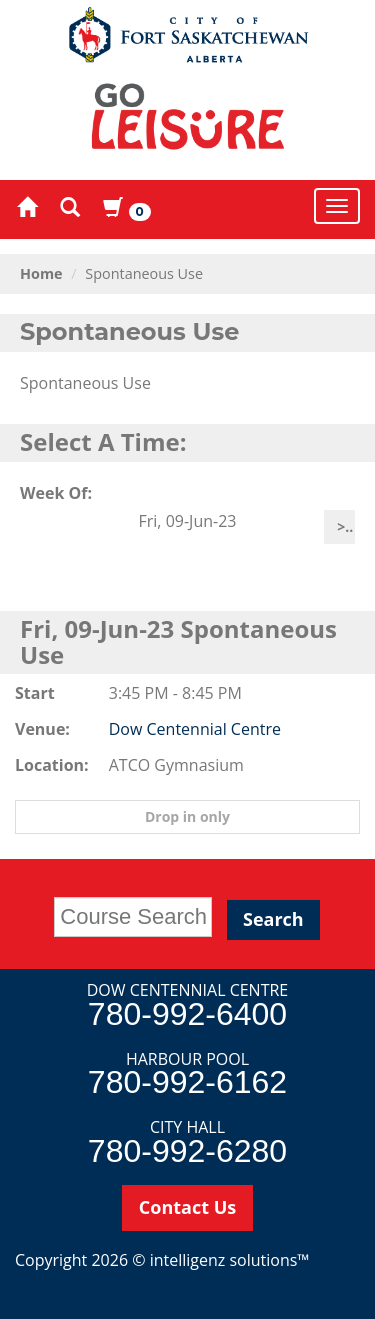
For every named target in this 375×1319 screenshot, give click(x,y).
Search (273, 919)
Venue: (42, 729)
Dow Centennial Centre (195, 729)
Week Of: (56, 493)
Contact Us (187, 1207)
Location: (47, 765)
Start (35, 693)
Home (41, 273)
